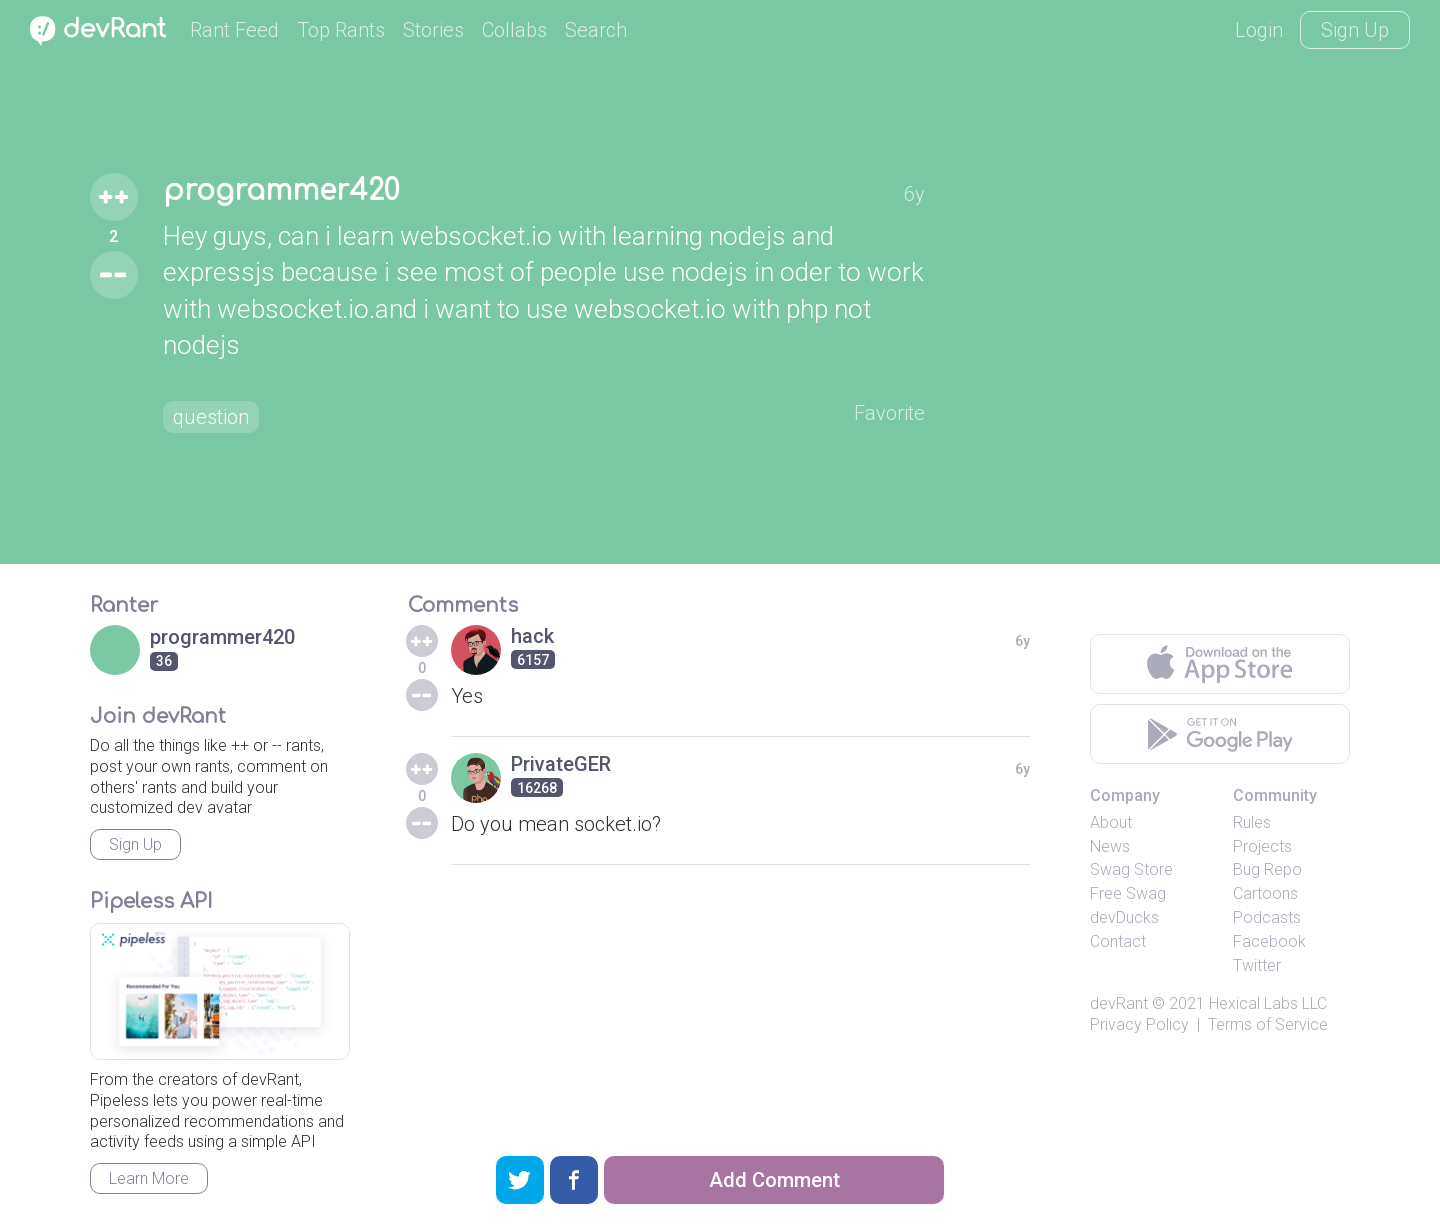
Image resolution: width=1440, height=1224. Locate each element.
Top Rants (341, 30)
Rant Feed (234, 30)
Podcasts (1267, 917)
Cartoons (1265, 893)
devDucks (1124, 917)
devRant (1119, 1003)
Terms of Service (1268, 1024)
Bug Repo (1267, 869)
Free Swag (1128, 893)
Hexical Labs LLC (1268, 1003)
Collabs (514, 30)
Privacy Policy (1139, 1024)
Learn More (149, 1178)
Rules (1252, 822)
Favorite (889, 413)
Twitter (1257, 965)
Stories (433, 30)
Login (1259, 30)
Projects (1262, 846)
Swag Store (1131, 869)
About (1111, 822)
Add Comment (774, 1180)
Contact (1118, 941)
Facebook (1269, 941)
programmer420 (281, 191)
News (1110, 846)
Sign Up (1355, 30)
